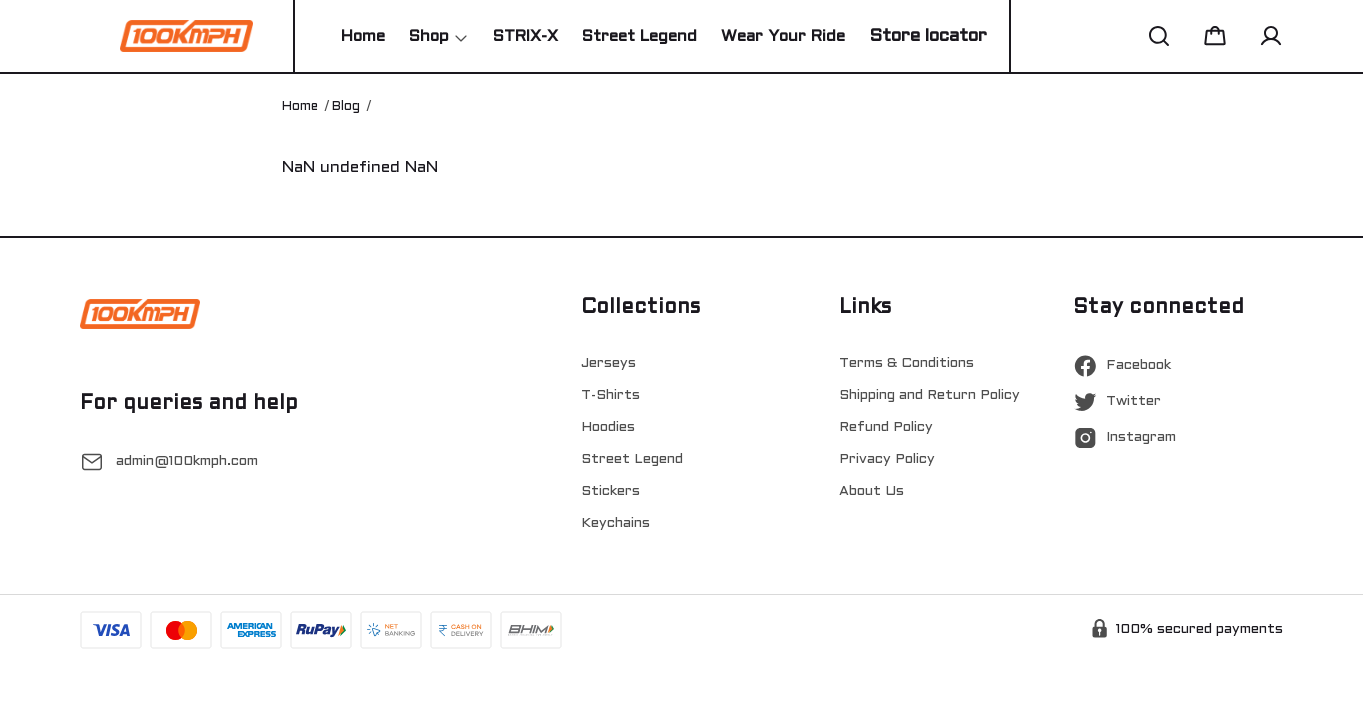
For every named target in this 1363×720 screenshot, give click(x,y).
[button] (1159, 36)
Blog (346, 107)
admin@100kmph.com (187, 461)
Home (300, 107)
